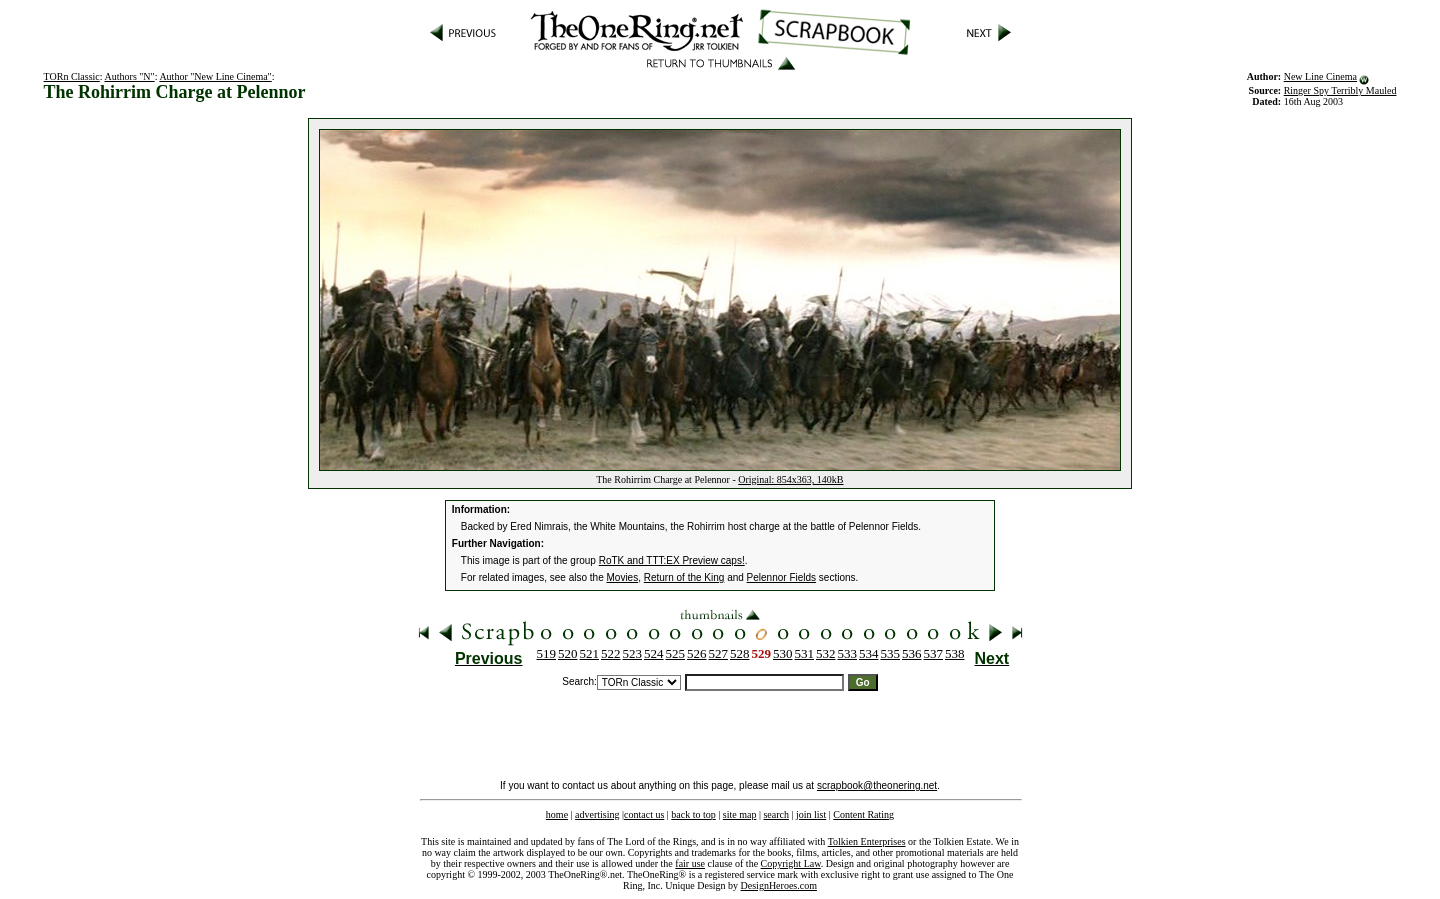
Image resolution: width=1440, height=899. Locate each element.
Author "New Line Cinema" (215, 76)
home (557, 814)
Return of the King (684, 577)
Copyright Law (791, 863)
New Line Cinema (1320, 76)
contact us (644, 814)
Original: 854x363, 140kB (790, 479)
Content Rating (863, 814)
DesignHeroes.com (779, 885)
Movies (623, 577)
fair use (690, 863)
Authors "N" (130, 76)
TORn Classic (72, 76)
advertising (597, 814)
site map (740, 814)
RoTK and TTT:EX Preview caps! (672, 560)
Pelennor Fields (781, 577)
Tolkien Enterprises (867, 841)
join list (811, 814)
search (776, 814)
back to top (693, 814)
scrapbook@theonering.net (877, 785)
